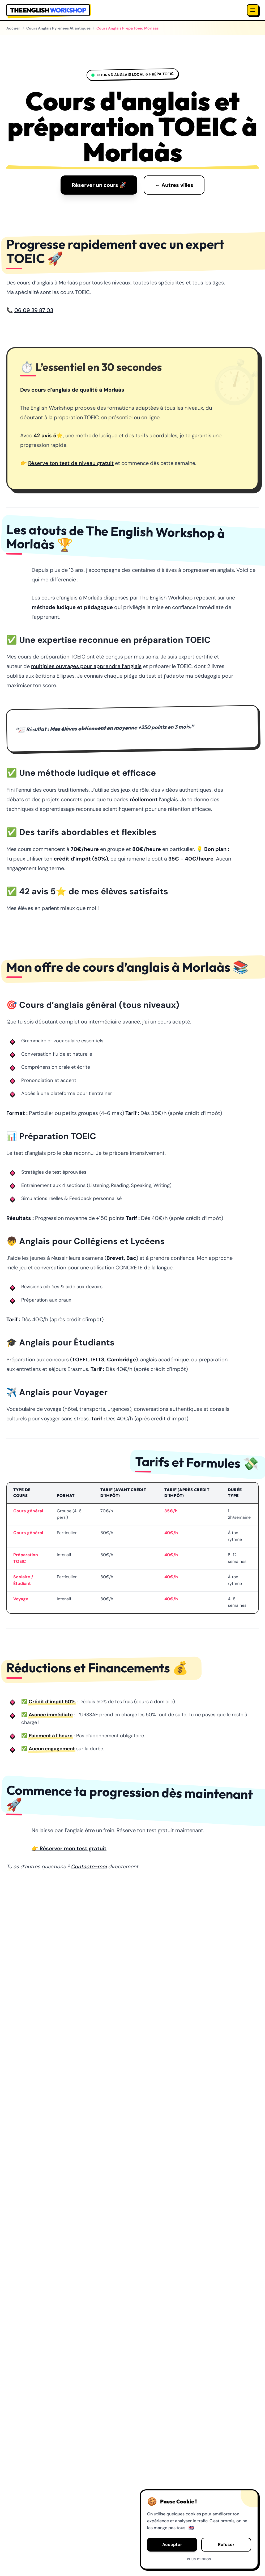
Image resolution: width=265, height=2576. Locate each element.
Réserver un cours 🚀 (99, 185)
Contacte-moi (89, 1866)
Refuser (226, 2544)
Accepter (172, 2544)
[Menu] (253, 10)
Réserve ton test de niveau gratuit (71, 463)
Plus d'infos (199, 2559)
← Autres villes (174, 185)
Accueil (13, 28)
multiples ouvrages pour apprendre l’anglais (86, 666)
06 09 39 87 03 (33, 310)
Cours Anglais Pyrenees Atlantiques (58, 28)
